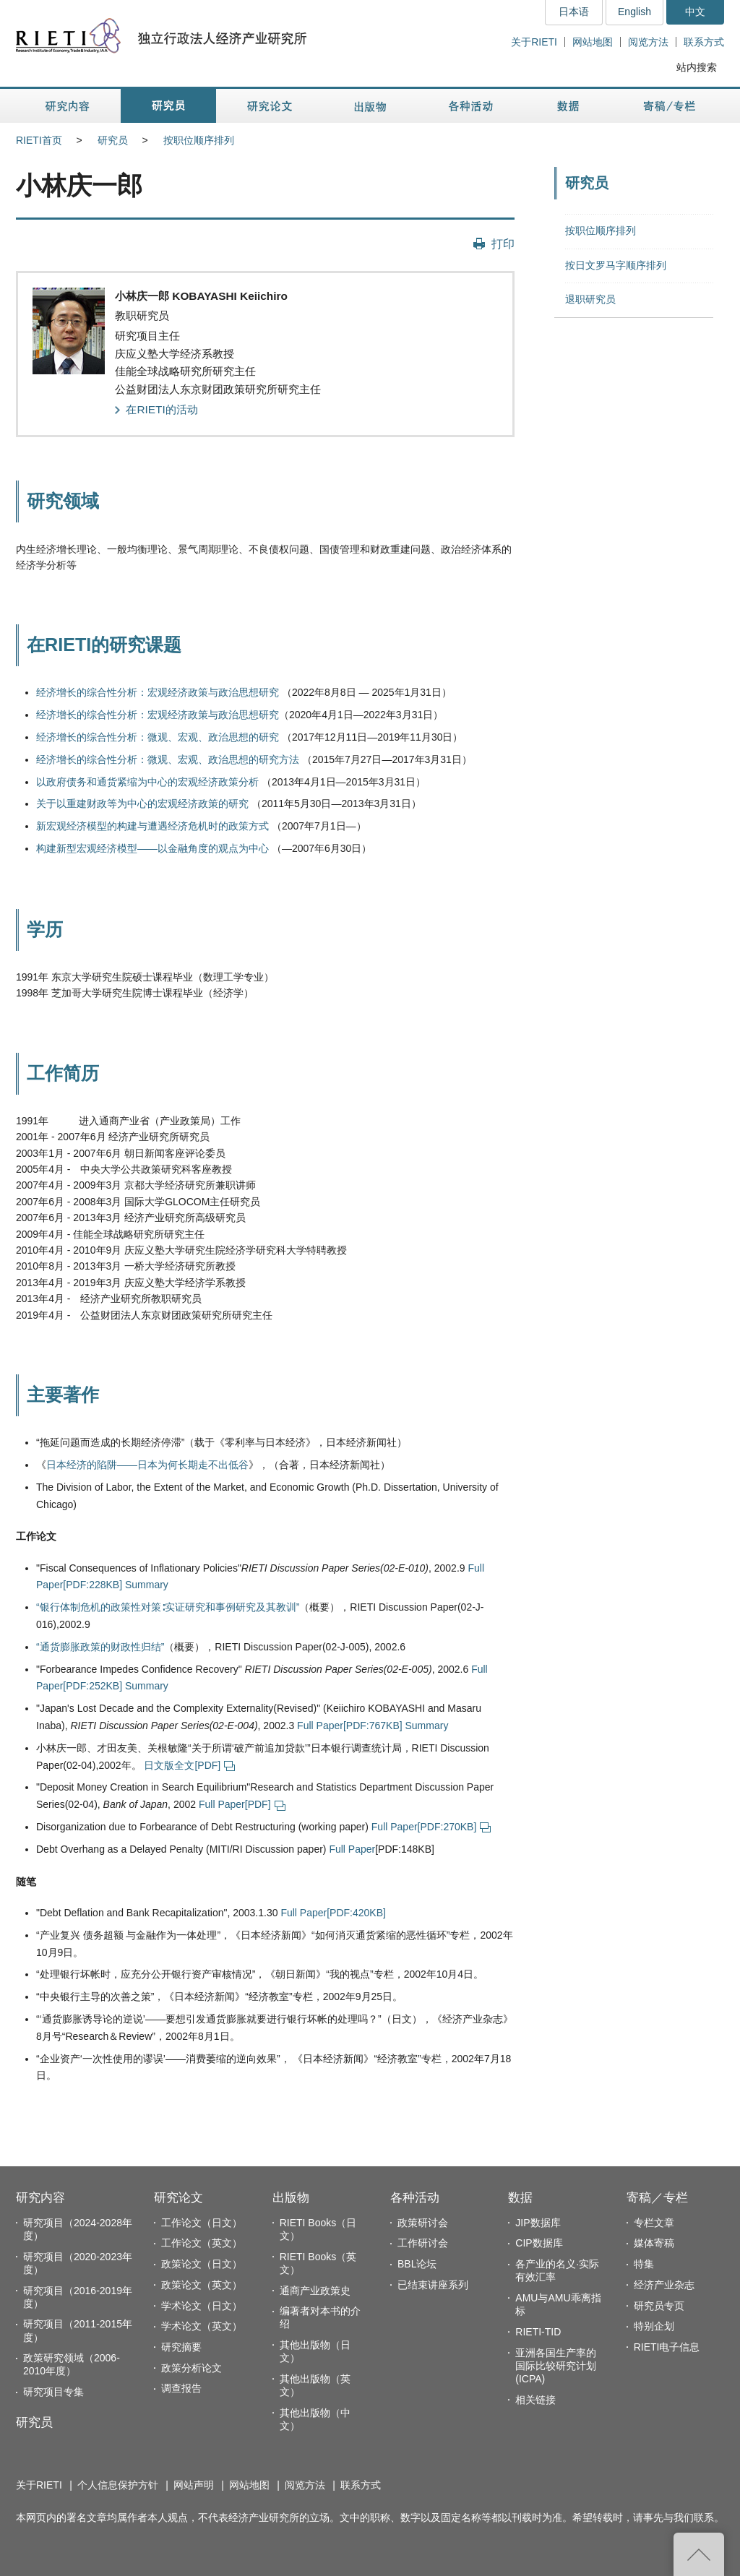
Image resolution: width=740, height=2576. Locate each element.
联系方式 (704, 42)
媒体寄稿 (654, 2243)
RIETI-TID (538, 2332)
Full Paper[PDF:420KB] (333, 1912)
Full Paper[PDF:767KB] (350, 1725)
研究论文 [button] (269, 106)
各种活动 (414, 2198)
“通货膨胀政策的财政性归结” (100, 1647)
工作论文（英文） (201, 2243)
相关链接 (535, 2399)
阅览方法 (648, 42)
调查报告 (181, 2388)
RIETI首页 (39, 140)
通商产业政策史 (315, 2290)
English (634, 11)
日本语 (574, 11)
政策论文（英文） (201, 2285)
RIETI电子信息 (667, 2347)
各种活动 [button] (471, 106)
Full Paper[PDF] (242, 1804)
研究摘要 (181, 2347)
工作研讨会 (422, 2243)
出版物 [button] (370, 106)
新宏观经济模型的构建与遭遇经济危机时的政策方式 (152, 826)
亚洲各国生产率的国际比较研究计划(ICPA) (555, 2366)
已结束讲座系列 (432, 2285)
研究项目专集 (53, 2392)
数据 (520, 2198)
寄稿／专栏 (657, 2198)
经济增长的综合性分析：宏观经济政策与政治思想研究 (157, 692)
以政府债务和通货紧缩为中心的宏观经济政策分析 (147, 782)
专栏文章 (654, 2222)
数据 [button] (570, 106)
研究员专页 (659, 2306)
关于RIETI (534, 42)
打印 (503, 243)
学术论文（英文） (201, 2326)
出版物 (290, 2198)
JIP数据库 (537, 2222)
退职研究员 (590, 299)
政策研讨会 (422, 2222)
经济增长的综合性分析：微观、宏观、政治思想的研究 (157, 737)
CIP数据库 (538, 2243)
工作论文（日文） (201, 2222)
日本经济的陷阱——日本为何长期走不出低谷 (147, 1464)
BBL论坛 (416, 2264)
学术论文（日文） (201, 2306)
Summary (146, 1584)
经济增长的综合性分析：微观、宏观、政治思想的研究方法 (167, 759)
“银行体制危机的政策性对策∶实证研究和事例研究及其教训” (167, 1607)
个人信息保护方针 (117, 2485)
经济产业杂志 (664, 2285)
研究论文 (178, 2198)
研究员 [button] (168, 106)
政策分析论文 (191, 2368)
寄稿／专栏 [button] (669, 106)
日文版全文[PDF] (189, 1765)
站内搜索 (696, 67)
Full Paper (352, 1849)
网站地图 (592, 42)
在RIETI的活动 (161, 409)
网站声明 (193, 2485)
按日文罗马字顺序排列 (615, 265)
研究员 (113, 140)
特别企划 (654, 2326)
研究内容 (40, 2198)
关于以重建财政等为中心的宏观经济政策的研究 (142, 803)
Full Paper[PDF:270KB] (431, 1826)
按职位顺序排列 (198, 140)
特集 (644, 2264)
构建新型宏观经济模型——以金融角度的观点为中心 (152, 848)
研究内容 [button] (68, 106)
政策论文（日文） (201, 2264)
